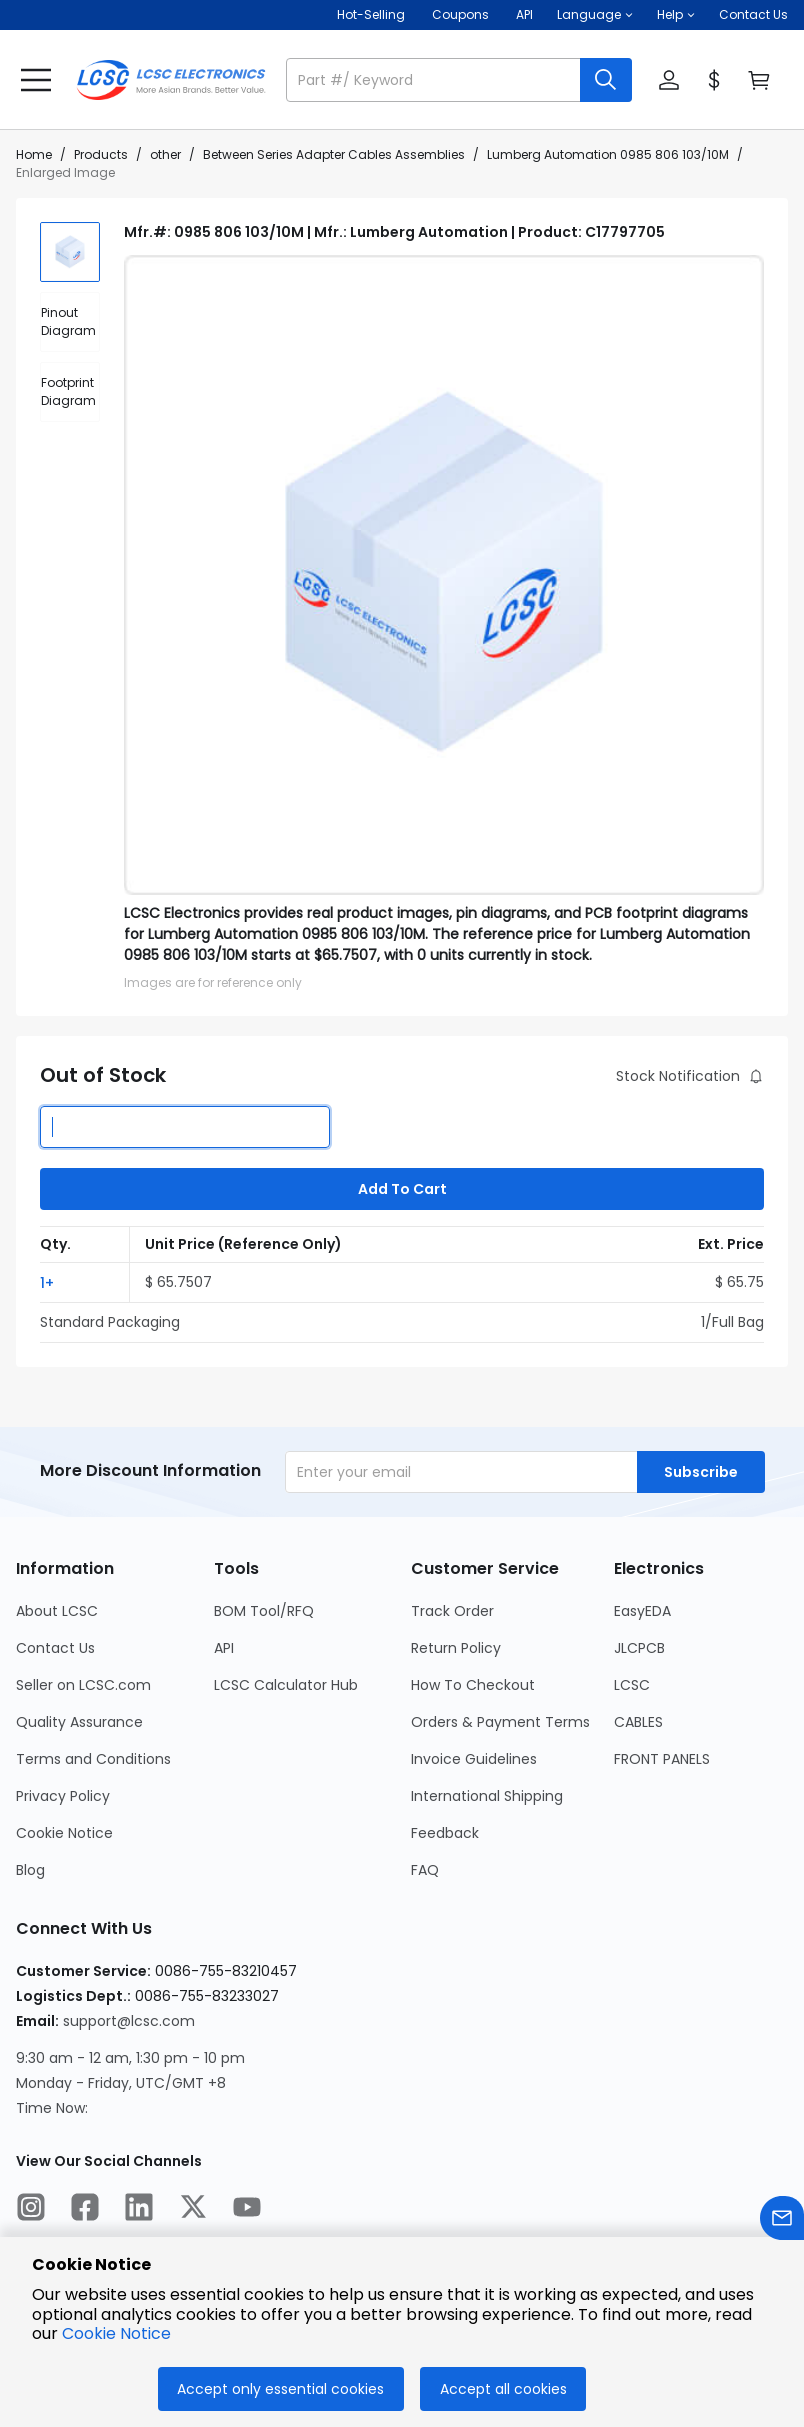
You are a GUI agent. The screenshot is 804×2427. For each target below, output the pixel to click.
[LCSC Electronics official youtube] (247, 2210)
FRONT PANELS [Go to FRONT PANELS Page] (662, 1759)
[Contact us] (782, 2221)
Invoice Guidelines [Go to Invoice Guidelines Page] (474, 1759)
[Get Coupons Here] (460, 15)
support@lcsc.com (129, 2021)
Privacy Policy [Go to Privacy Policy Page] (63, 1796)
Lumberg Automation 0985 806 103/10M (608, 154)
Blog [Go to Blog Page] (30, 1870)
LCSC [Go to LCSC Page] (632, 1685)
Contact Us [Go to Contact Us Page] (55, 1648)
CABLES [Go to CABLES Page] (638, 1722)
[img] (70, 252)
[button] (595, 15)
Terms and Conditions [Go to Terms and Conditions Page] (93, 1759)
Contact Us (753, 14)
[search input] (435, 80)
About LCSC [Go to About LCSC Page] (57, 1611)
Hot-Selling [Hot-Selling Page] (372, 14)
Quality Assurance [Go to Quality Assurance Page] (79, 1722)
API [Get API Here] (524, 14)
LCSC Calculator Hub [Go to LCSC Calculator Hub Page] (286, 1685)
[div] (70, 322)
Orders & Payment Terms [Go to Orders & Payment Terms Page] (500, 1722)
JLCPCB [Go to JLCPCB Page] (639, 1648)
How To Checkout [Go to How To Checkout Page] (473, 1685)
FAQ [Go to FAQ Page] (425, 1870)
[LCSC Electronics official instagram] (31, 2210)
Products (101, 154)
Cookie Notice (116, 2333)
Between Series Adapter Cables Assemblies (334, 154)
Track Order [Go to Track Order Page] (452, 1611)
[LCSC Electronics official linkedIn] (139, 2210)
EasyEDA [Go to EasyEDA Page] (642, 1611)
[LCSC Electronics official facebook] (85, 2210)
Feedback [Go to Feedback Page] (445, 1833)
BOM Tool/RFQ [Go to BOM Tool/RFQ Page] (264, 1611)
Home (34, 154)
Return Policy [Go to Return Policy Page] (456, 1648)
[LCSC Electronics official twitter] (193, 2210)
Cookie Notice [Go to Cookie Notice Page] (64, 1833)
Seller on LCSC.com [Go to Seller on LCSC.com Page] (83, 1685)
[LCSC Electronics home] (171, 80)
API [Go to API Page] (224, 1648)
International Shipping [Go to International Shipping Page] (487, 1796)
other (165, 154)
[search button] (606, 80)
